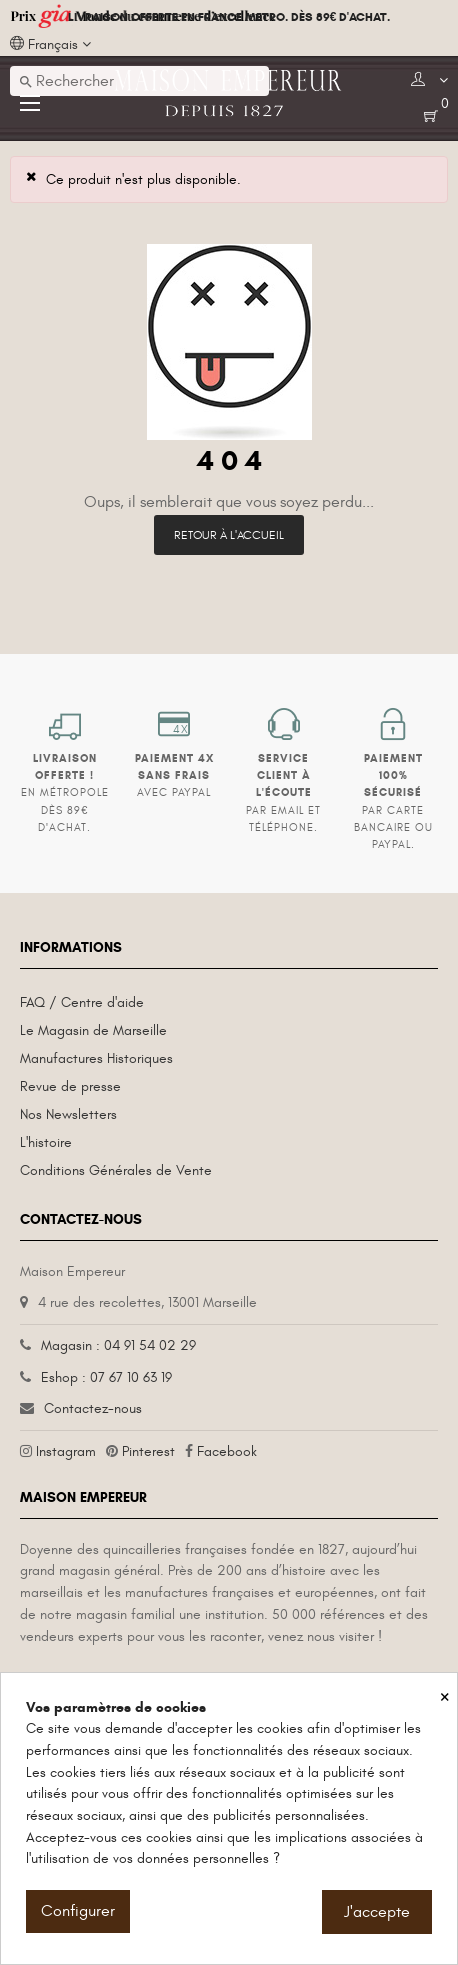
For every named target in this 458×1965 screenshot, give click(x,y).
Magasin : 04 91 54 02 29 (118, 1345)
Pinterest (148, 1451)
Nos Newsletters (68, 1114)
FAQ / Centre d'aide (82, 1002)
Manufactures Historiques (96, 1058)
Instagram (66, 1451)
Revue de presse (70, 1086)
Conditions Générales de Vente (116, 1170)
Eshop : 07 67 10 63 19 (106, 1377)
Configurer (78, 1911)
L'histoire (46, 1142)
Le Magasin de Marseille (93, 1030)
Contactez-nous (93, 1408)
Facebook (227, 1451)
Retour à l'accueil (229, 535)
